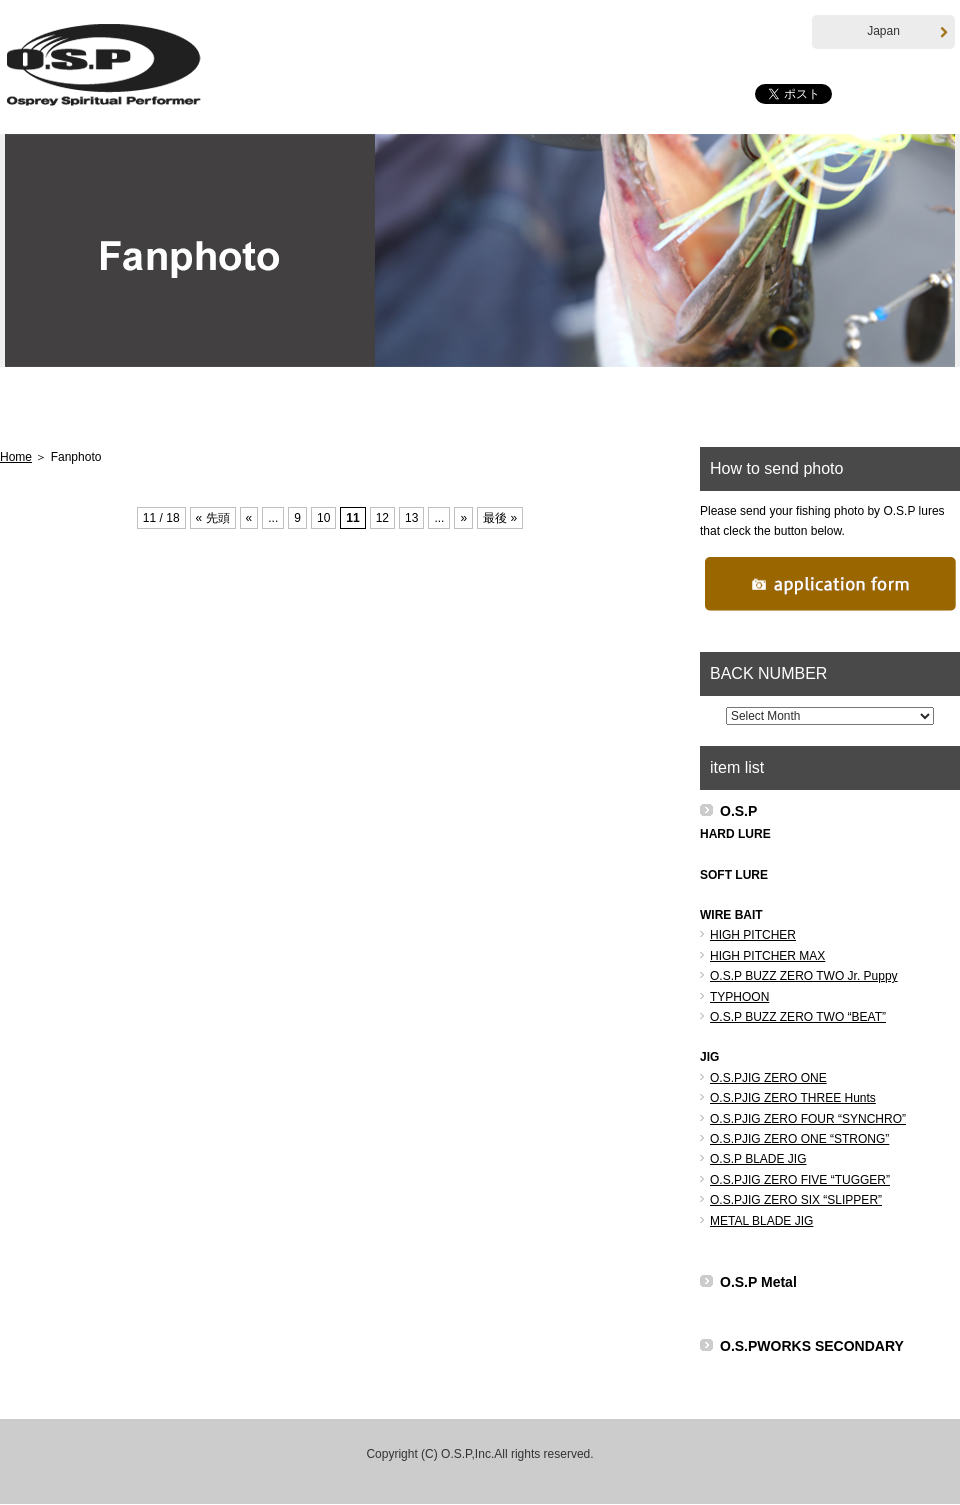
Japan (907, 32)
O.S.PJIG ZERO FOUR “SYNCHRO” (808, 1119)
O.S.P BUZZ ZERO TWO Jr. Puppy (804, 977)
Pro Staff (618, 408)
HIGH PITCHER (753, 936)
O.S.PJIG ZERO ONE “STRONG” (799, 1140)
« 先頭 (213, 519)
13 (411, 519)
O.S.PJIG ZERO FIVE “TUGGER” (800, 1181)
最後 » (500, 519)
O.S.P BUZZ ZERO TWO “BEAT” (798, 1018)
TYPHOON (739, 997)
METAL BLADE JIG (761, 1221)
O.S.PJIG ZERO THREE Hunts (793, 1099)
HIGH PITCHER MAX (767, 957)
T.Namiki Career (481, 408)
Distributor (755, 408)
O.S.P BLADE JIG (758, 1160)
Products (345, 408)
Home (73, 408)
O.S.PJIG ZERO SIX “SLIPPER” (796, 1201)
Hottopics (209, 408)
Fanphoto (888, 408)
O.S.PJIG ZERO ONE (768, 1079)
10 (323, 519)
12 (382, 519)
